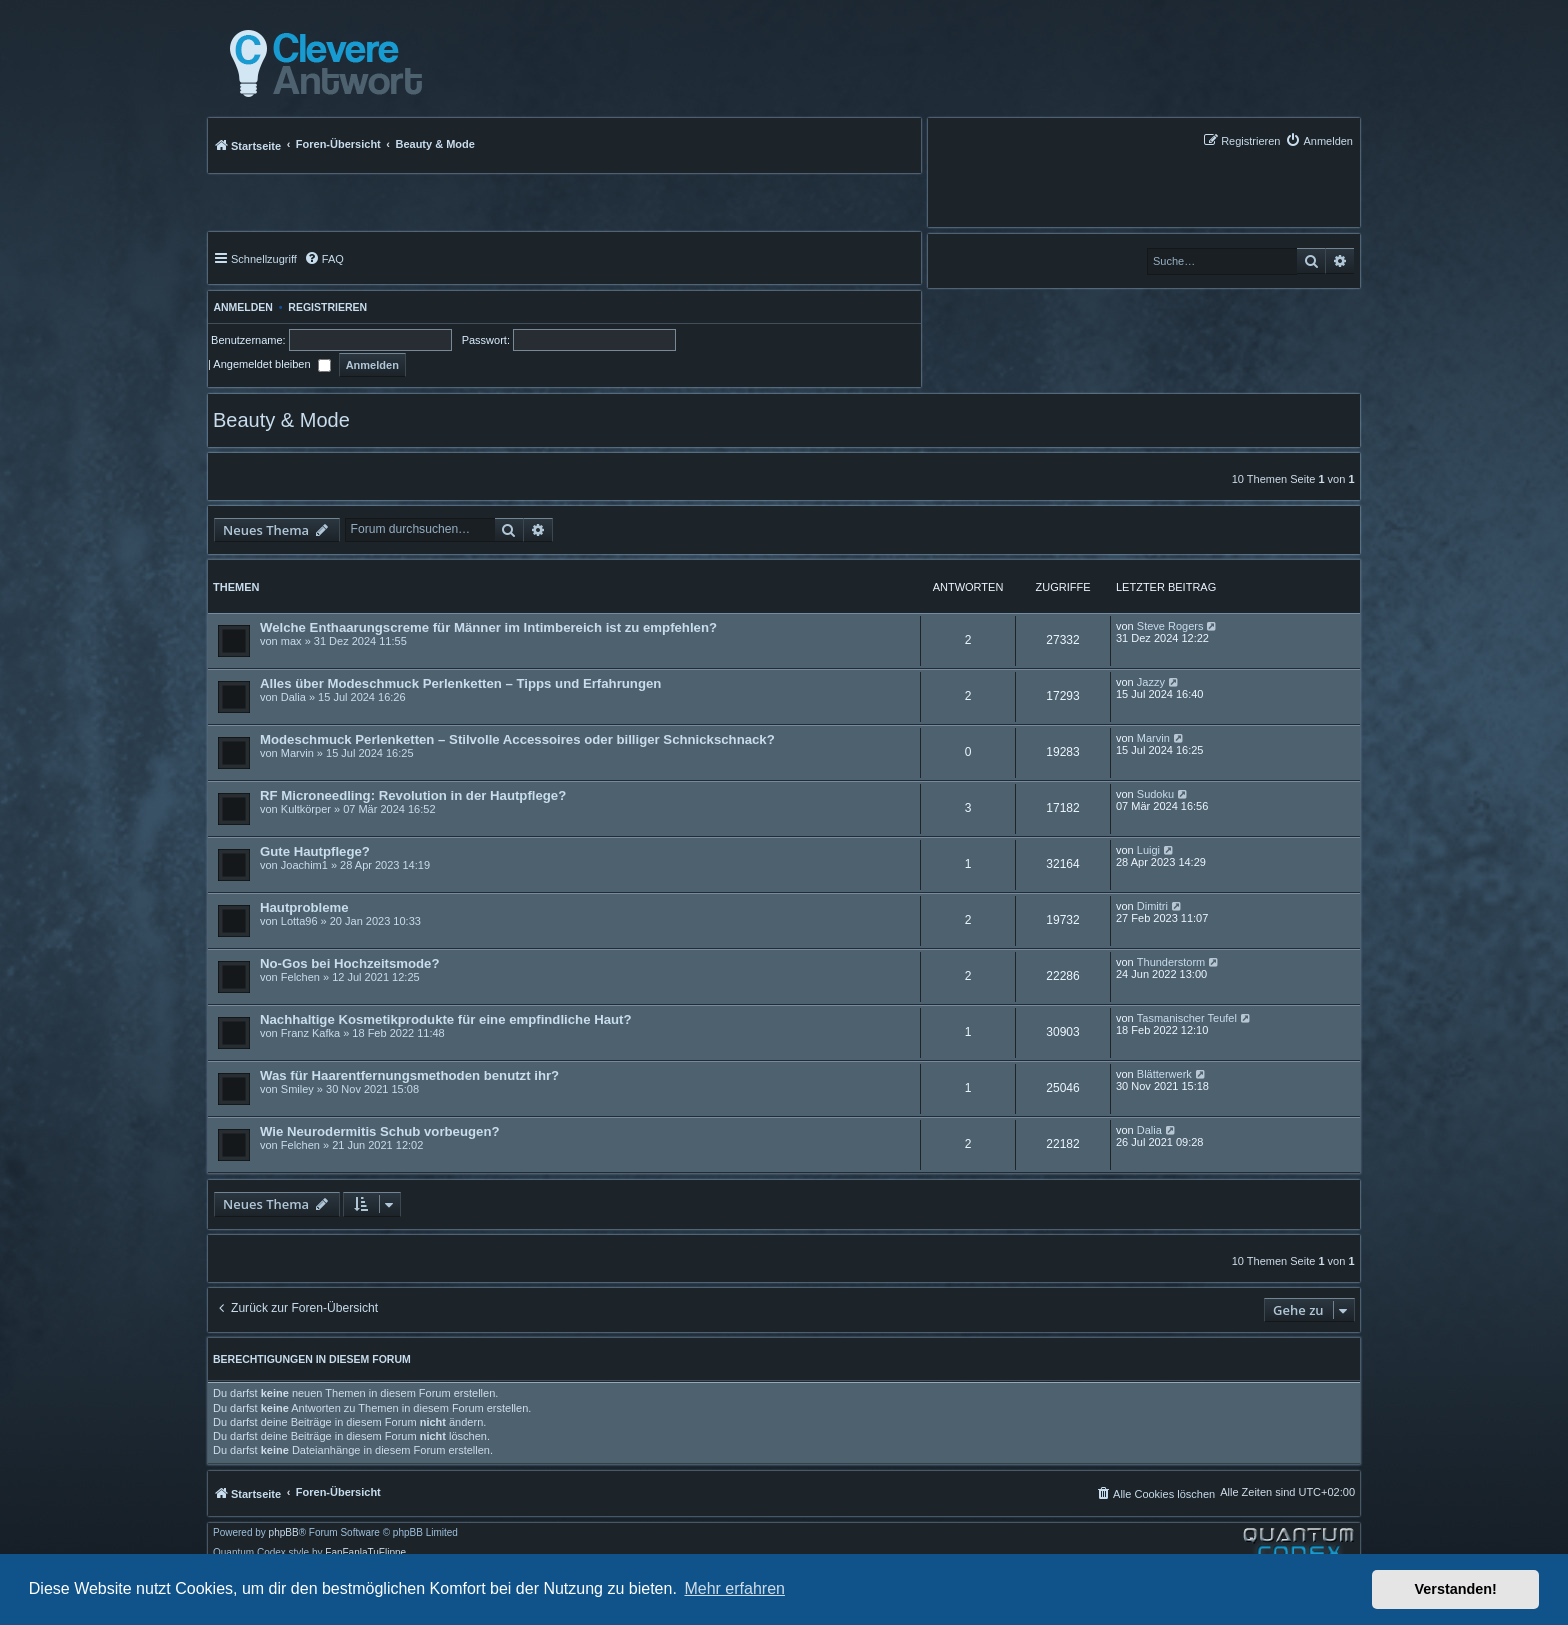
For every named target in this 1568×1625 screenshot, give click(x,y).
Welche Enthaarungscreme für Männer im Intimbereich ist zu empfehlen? (488, 627)
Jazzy (1151, 682)
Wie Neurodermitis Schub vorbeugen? (380, 1131)
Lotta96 (299, 921)
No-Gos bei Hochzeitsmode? (350, 963)
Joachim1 (304, 865)
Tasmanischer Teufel (1187, 1018)
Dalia (293, 697)
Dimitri (1152, 906)
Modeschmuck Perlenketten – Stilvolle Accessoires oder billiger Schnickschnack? (517, 739)
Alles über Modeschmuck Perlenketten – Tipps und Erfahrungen (460, 683)
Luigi (1148, 850)
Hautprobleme (304, 907)
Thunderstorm (1171, 962)
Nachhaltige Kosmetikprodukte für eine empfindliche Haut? (446, 1019)
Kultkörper (306, 809)
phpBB (284, 1533)
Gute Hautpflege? (315, 851)
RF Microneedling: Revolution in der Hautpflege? (413, 795)
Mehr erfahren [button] (734, 1588)
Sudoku (1155, 794)
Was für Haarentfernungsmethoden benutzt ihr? (409, 1075)
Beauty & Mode (281, 420)
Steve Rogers (1170, 626)
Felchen (300, 977)
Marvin (297, 753)
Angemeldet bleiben (271, 364)
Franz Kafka (310, 1033)
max (291, 641)
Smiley (297, 1089)
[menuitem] (1319, 140)
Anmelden (240, 307)
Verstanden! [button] (1456, 1589)
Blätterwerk (1164, 1074)
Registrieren (327, 307)
